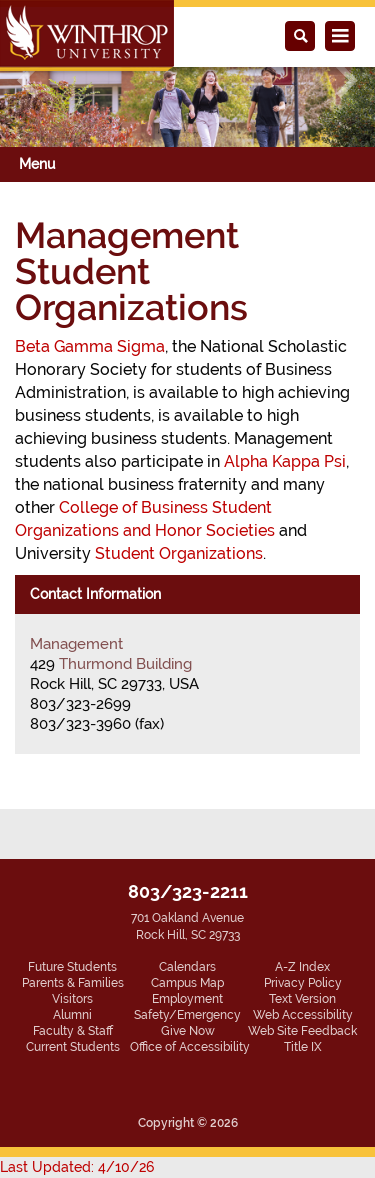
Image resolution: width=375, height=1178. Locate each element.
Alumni (72, 1015)
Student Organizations (179, 553)
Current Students (73, 1047)
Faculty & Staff (73, 1031)
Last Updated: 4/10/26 (77, 1167)
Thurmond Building (125, 664)
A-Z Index (302, 967)
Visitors (72, 999)
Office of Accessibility (190, 1047)
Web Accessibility (303, 1015)
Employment (187, 999)
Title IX (303, 1047)
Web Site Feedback (302, 1031)
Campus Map (187, 983)
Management (76, 644)
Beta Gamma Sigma (90, 346)
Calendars (187, 967)
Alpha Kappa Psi (285, 461)
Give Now (188, 1031)
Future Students (72, 967)
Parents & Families (73, 983)
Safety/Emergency (187, 1015)
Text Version (302, 999)
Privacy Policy (303, 983)
